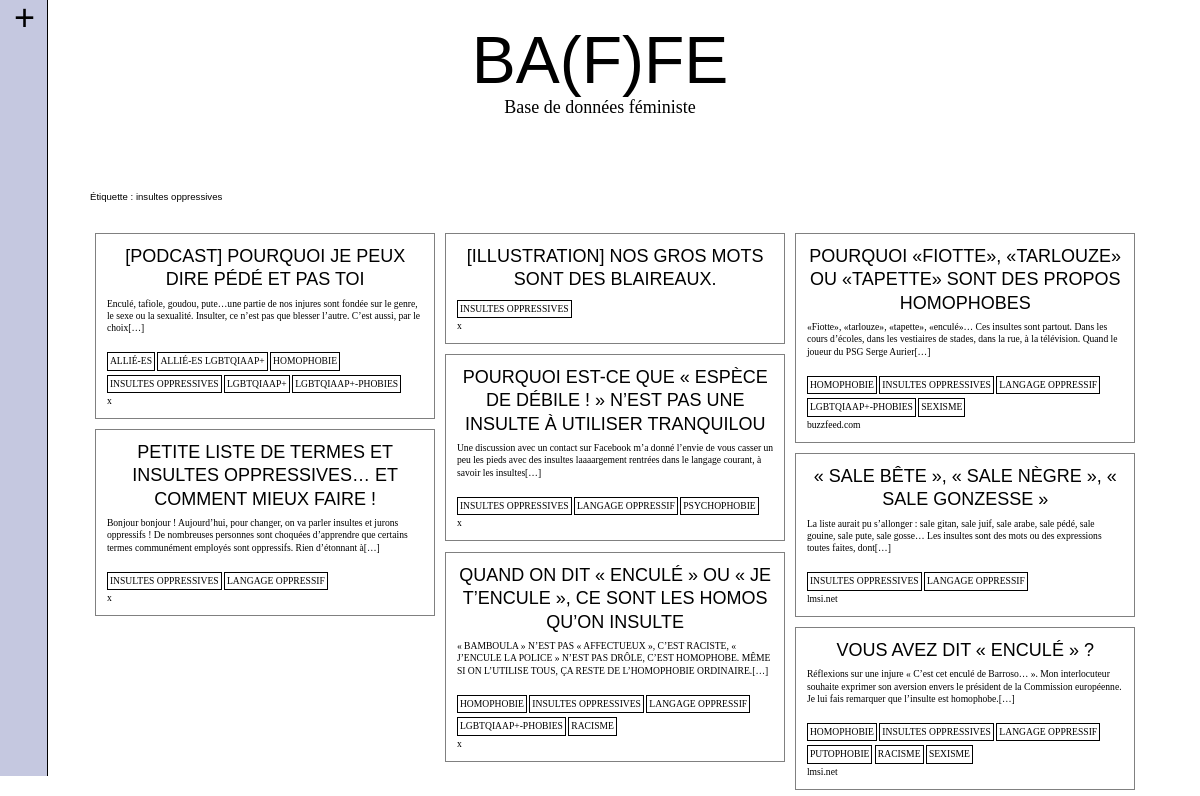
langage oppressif (1048, 384)
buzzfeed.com (834, 424)
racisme (592, 725)
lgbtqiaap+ (257, 383)
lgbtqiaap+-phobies (346, 383)
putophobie (840, 753)
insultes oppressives (164, 383)
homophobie (305, 360)
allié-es (131, 360)
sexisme (941, 406)
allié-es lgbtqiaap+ (212, 360)
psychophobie (719, 505)
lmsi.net (822, 598)
